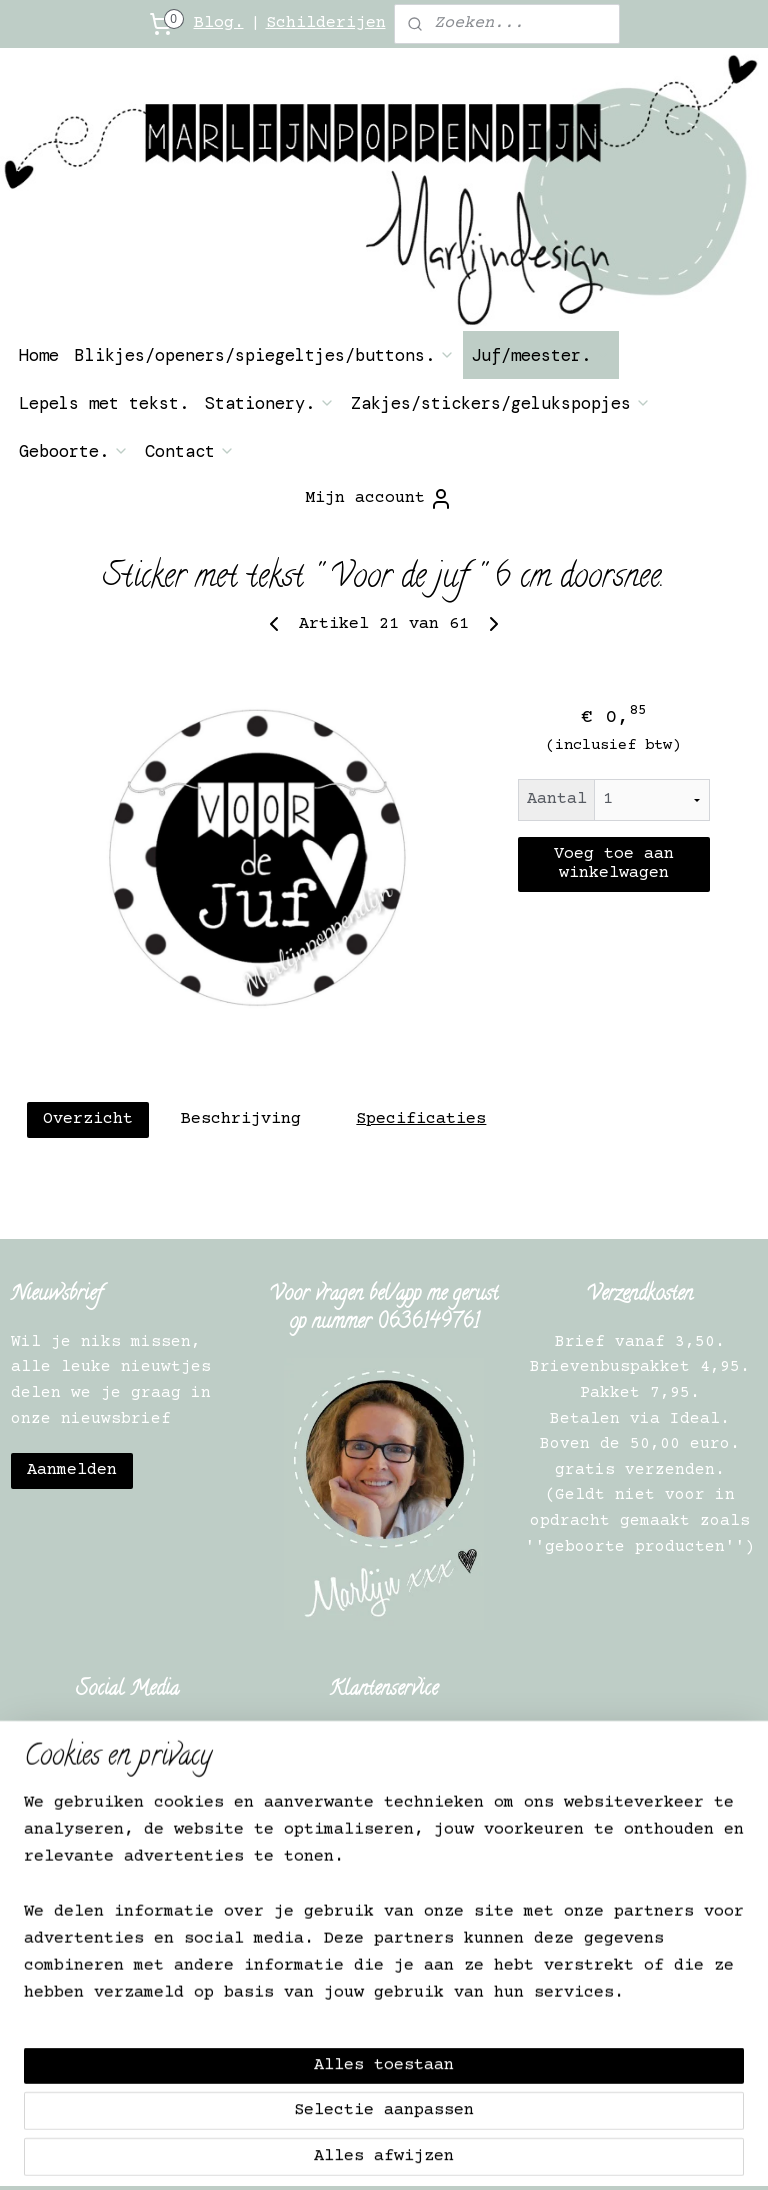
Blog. (219, 23)
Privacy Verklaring (133, 1896)
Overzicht (88, 1119)
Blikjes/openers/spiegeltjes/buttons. (265, 355)
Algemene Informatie (133, 1871)
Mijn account (379, 499)
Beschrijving (241, 1119)
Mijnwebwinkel (695, 2153)
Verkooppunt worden (128, 1922)
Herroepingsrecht (133, 1845)
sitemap (338, 2153)
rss (394, 2153)
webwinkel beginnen (489, 2153)
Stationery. (270, 403)
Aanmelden (72, 1470)
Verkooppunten (133, 1948)
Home (39, 355)
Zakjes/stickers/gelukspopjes (501, 403)
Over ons (133, 1820)
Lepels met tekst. (104, 403)
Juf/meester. (541, 355)
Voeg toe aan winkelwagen (614, 865)
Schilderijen (326, 23)
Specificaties (421, 1119)
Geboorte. (74, 451)
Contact (190, 451)
